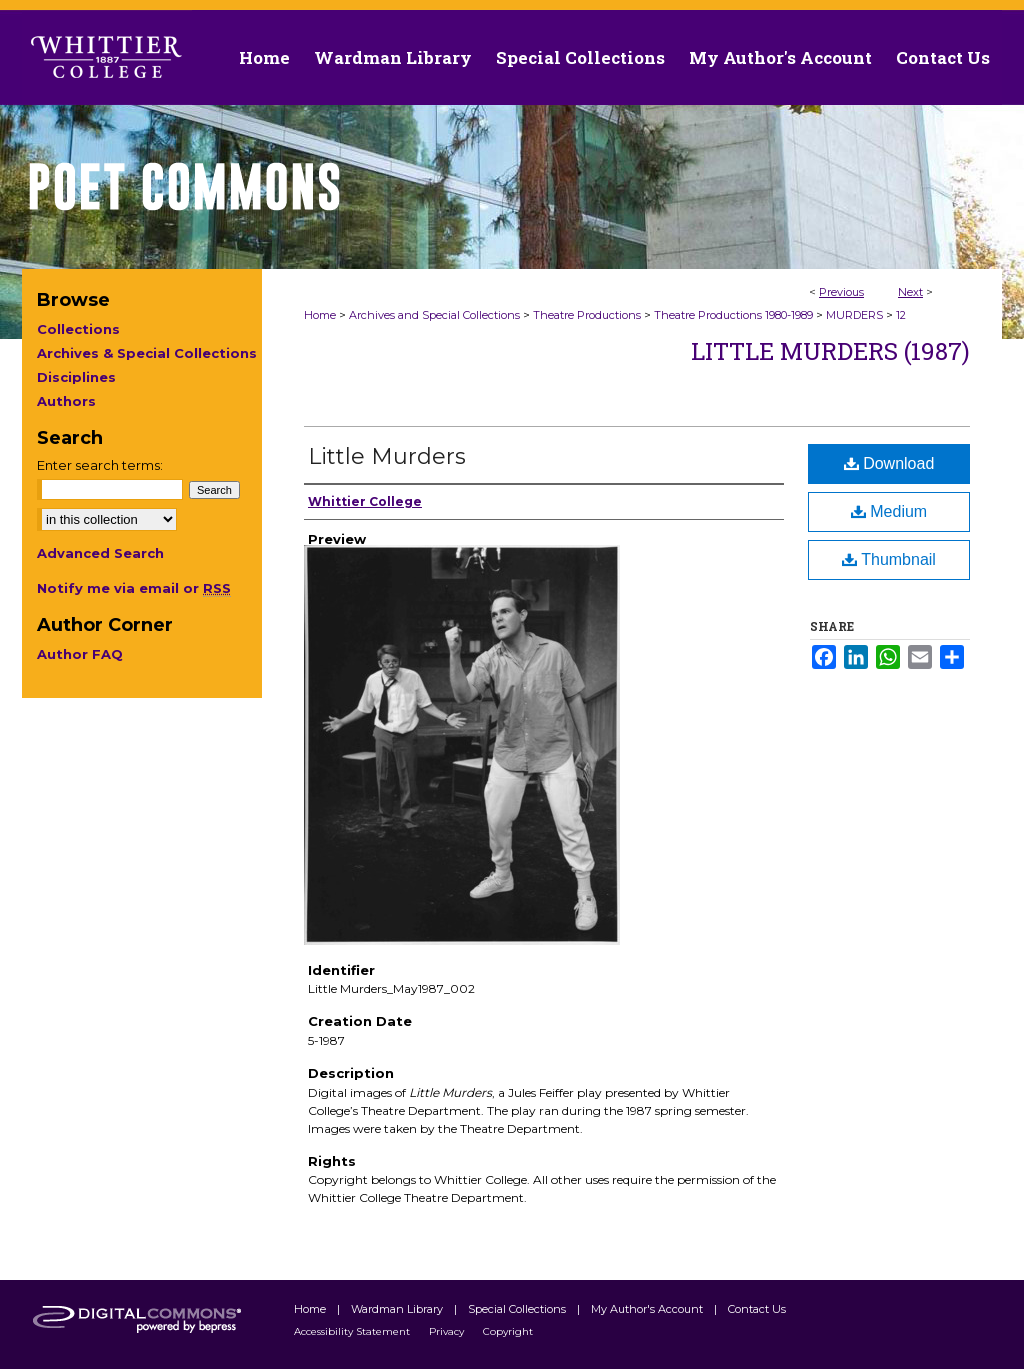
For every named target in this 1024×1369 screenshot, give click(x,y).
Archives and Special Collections (434, 315)
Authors (66, 401)
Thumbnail (889, 559)
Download (889, 463)
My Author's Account (648, 1309)
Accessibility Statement (353, 1331)
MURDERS (854, 315)
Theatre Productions (587, 315)
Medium (889, 511)
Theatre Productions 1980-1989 (733, 315)
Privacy (448, 1331)
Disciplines (76, 377)
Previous (841, 292)
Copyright (508, 1331)
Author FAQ (80, 654)
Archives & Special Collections (147, 353)
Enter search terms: (100, 465)
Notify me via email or (134, 588)
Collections (78, 329)
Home (320, 315)
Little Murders (387, 456)
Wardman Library (398, 1309)
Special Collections (518, 1309)
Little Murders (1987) (830, 351)
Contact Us (943, 57)
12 (901, 315)
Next (910, 292)
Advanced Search (100, 553)
